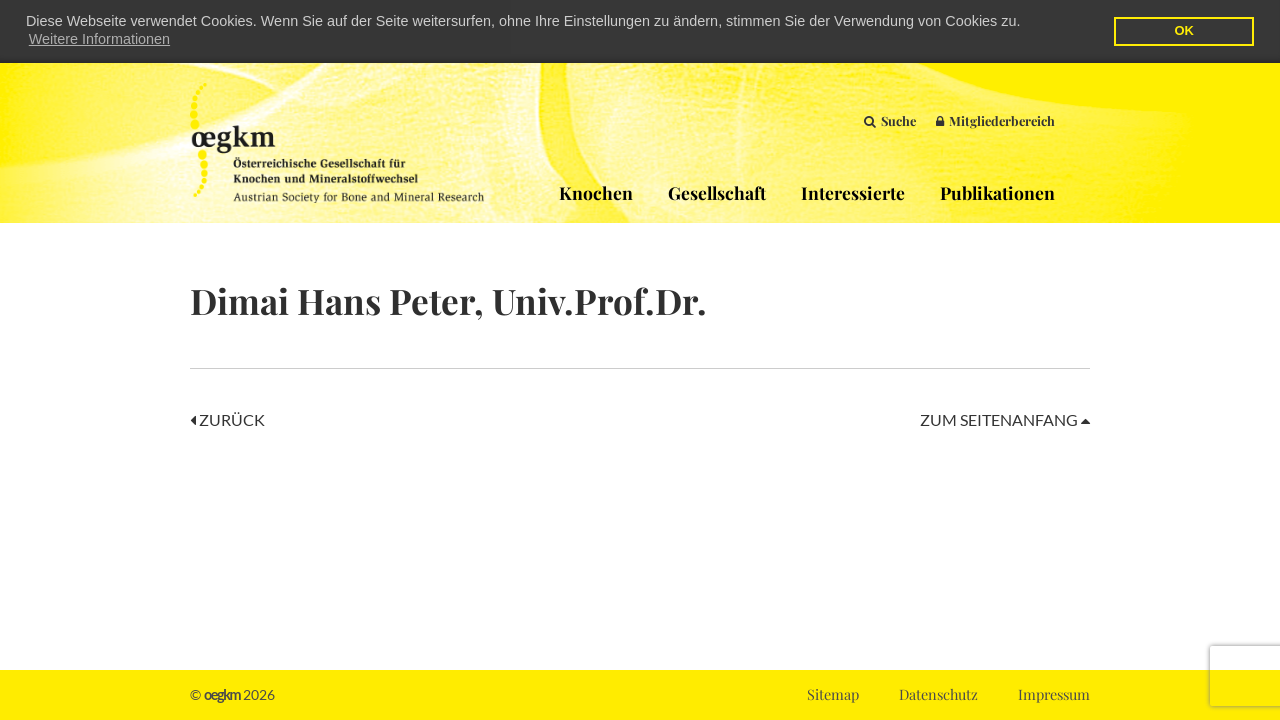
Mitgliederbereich (995, 119)
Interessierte (853, 191)
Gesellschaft (717, 191)
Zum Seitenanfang (1005, 418)
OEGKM (337, 142)
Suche (890, 119)
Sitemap (833, 694)
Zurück (227, 418)
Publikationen (997, 191)
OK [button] (1183, 30)
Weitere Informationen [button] (99, 39)
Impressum (1054, 694)
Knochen (596, 191)
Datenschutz (938, 694)
